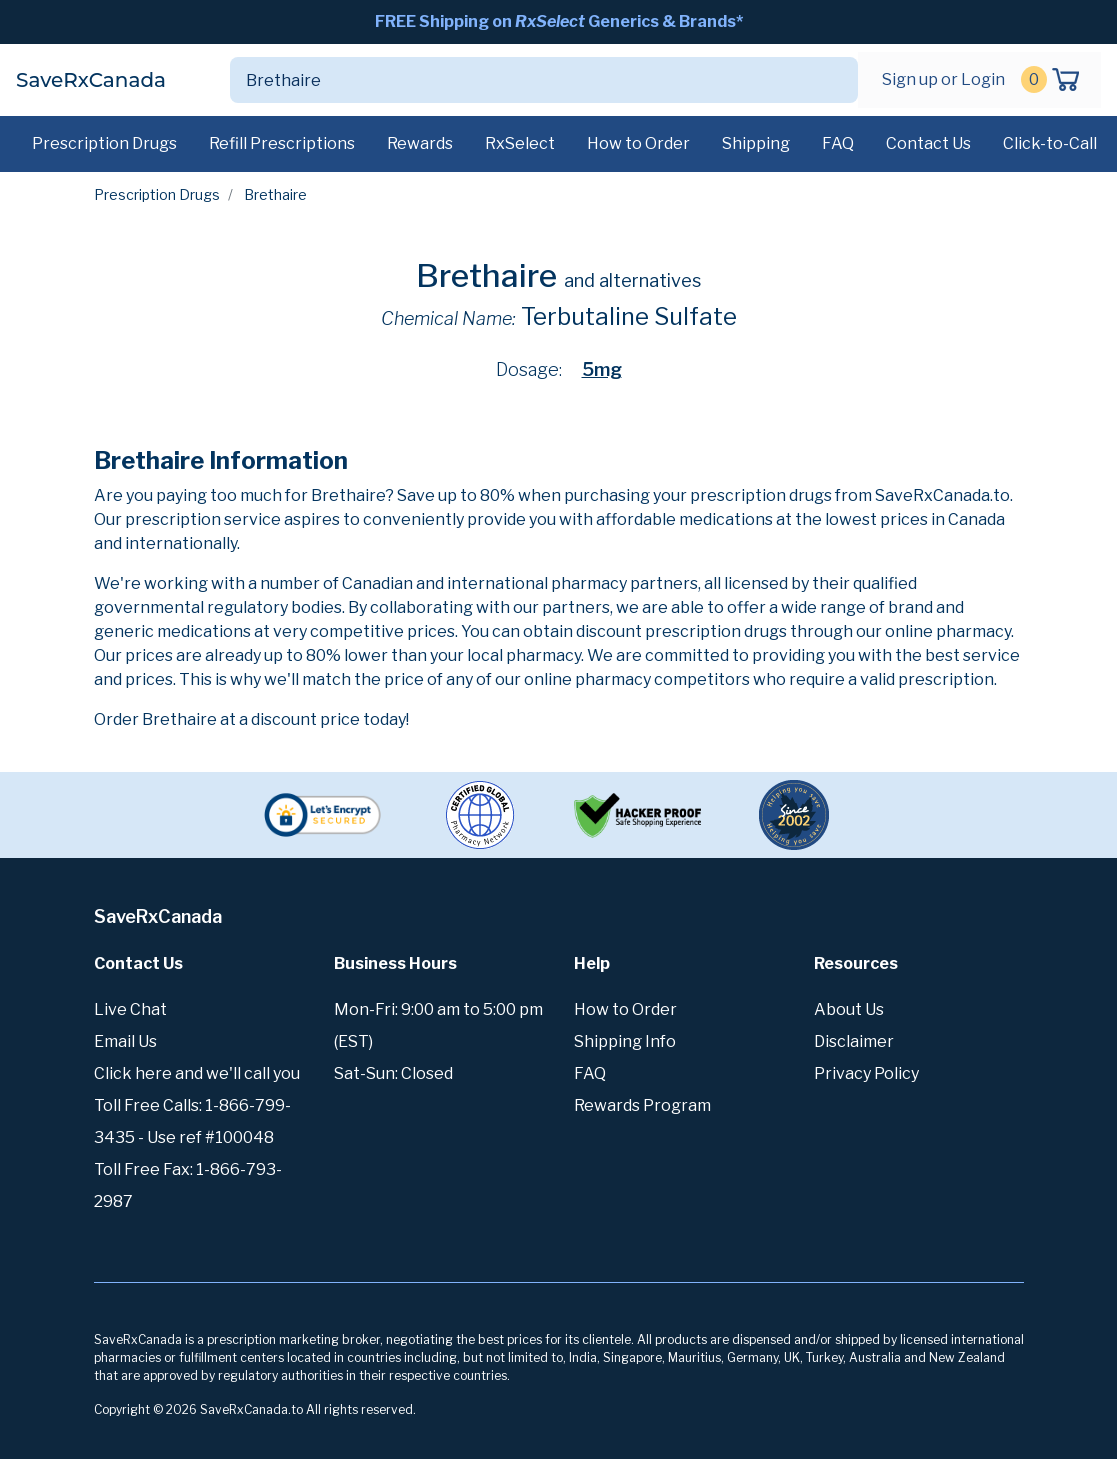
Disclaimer (854, 1041)
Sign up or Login (943, 79)
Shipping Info (625, 1041)
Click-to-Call (1050, 143)
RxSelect (520, 143)
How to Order (638, 143)
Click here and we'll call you (197, 1073)
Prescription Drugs (104, 143)
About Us (849, 1009)
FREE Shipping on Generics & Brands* (559, 21)
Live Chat (130, 1009)
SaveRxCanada (91, 80)
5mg (602, 369)
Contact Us (928, 143)
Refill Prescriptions (282, 143)
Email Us (125, 1041)
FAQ (838, 143)
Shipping (756, 143)
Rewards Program (642, 1105)
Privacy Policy (866, 1073)
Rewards (420, 143)
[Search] (520, 80)
